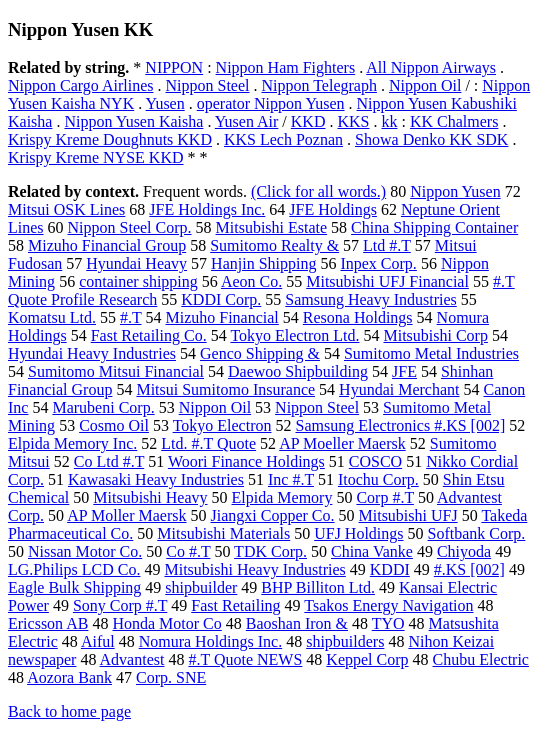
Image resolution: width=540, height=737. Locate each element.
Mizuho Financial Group (107, 245)
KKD (308, 121)
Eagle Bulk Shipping (74, 587)
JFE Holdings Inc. (207, 209)
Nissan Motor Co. (85, 551)
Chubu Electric (481, 659)
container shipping (138, 281)
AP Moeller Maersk (342, 443)
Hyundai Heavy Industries (92, 353)
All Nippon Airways (431, 67)
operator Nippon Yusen (271, 103)
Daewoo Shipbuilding (298, 371)
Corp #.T (384, 497)
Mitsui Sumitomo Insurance (225, 389)
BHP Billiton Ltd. (318, 587)
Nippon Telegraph (318, 85)
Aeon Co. (251, 281)
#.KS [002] (469, 569)
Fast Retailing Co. (149, 335)
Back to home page (69, 711)
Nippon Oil (425, 85)
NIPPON (174, 67)
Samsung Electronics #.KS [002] (401, 425)
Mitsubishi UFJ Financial (387, 281)
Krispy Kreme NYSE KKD (96, 157)
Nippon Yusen (455, 191)
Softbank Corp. (477, 533)
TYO (388, 623)
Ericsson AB (48, 623)
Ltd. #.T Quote (208, 443)
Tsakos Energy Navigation (388, 605)
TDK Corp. (270, 551)
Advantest (132, 659)
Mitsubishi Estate (272, 227)
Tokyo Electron (222, 425)
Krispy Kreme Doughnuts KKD (110, 139)
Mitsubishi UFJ (408, 515)
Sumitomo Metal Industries (431, 353)
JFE (404, 371)
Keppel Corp (367, 659)
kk (390, 121)
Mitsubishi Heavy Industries (254, 569)
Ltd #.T (387, 245)
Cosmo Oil (114, 425)
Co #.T (188, 551)
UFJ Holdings (358, 533)
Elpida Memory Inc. (72, 443)
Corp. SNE (171, 677)
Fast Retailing (235, 605)
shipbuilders (345, 641)
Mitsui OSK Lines (66, 209)
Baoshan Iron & (297, 623)
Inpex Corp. (378, 263)
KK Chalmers (454, 121)
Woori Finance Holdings (246, 461)
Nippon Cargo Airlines (80, 85)
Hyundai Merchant (399, 389)
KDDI (390, 569)
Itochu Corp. (378, 479)
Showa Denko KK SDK (431, 139)
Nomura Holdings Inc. (211, 641)
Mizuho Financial (221, 317)
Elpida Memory (282, 497)
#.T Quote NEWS (245, 659)
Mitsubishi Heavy (150, 497)
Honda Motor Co (166, 623)
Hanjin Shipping (263, 263)
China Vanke (372, 551)
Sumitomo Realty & (274, 245)
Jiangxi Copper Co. (273, 515)
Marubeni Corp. (103, 407)
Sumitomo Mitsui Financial (116, 371)
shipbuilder (201, 587)
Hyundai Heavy (136, 263)
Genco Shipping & (260, 353)
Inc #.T (291, 479)
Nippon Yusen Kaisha (133, 121)
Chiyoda (464, 551)
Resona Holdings (358, 317)
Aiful (98, 641)
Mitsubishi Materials (223, 533)
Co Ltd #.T (109, 461)
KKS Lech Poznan (283, 139)
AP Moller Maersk (126, 515)
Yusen (165, 103)
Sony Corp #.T (120, 605)
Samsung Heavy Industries (371, 299)
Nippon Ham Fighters (286, 67)
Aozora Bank (69, 677)
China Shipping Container (434, 227)
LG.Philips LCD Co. (74, 569)
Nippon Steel (207, 85)
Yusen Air (247, 121)
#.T (130, 317)
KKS (353, 121)
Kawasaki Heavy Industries (156, 479)
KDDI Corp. (221, 299)
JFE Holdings (333, 209)
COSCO (375, 461)
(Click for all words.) (318, 191)
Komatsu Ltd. (52, 317)
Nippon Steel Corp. (130, 227)
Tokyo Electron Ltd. (294, 335)
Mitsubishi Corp (435, 335)
